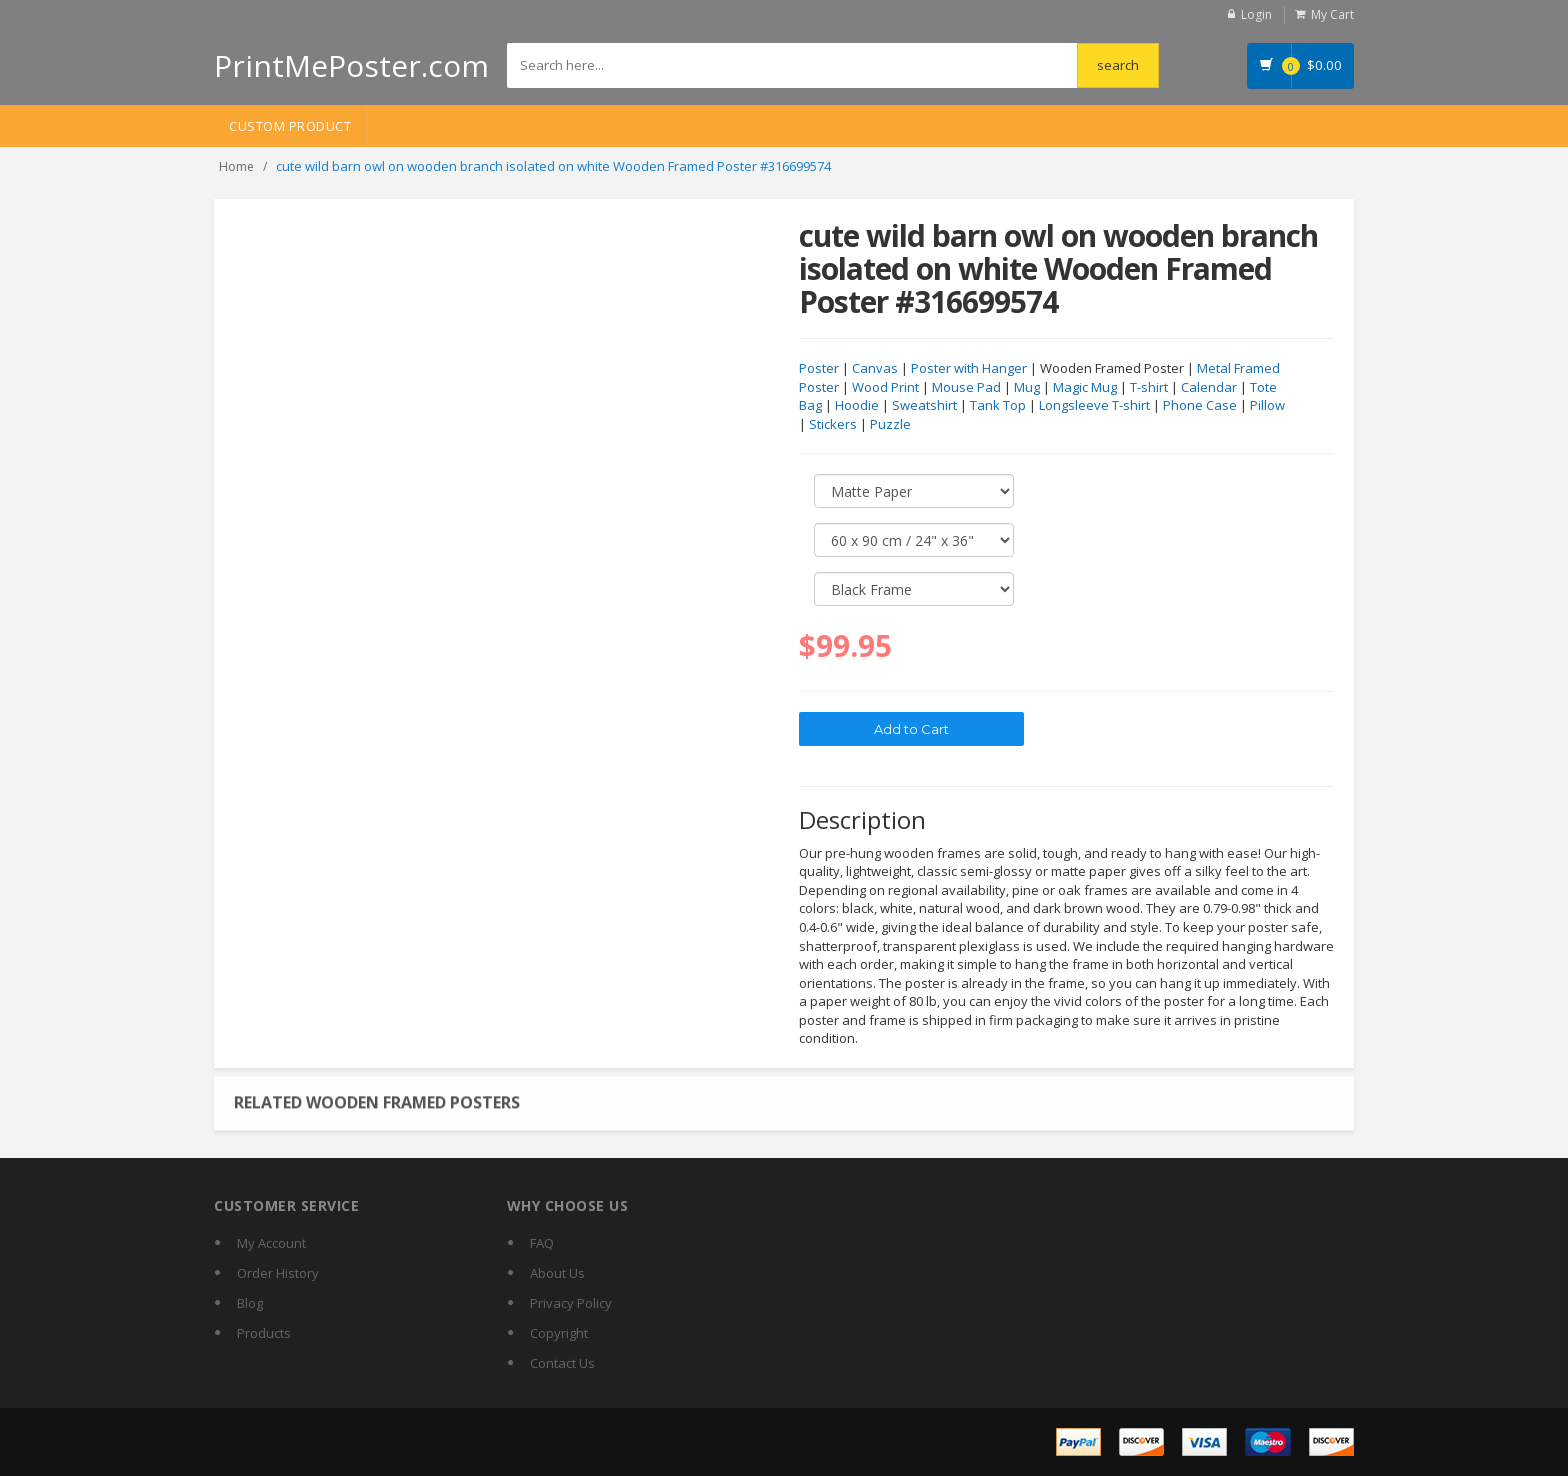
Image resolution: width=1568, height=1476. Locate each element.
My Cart (1332, 14)
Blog (250, 1303)
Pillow (1267, 405)
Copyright (559, 1333)
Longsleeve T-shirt (1094, 405)
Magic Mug (1085, 387)
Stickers (833, 424)
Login (1256, 14)
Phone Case (1200, 405)
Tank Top (998, 405)
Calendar (1209, 387)
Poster (819, 368)
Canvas (875, 368)
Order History (278, 1273)
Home (236, 166)
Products (264, 1333)
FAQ (542, 1243)
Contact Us (562, 1363)
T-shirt (1149, 387)
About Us (557, 1273)
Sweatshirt (924, 405)
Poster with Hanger (969, 368)
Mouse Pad (966, 387)
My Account (271, 1243)
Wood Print (885, 387)
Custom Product (290, 126)
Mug (1027, 387)
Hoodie (857, 405)
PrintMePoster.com (351, 65)
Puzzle (890, 424)
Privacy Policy (571, 1303)
